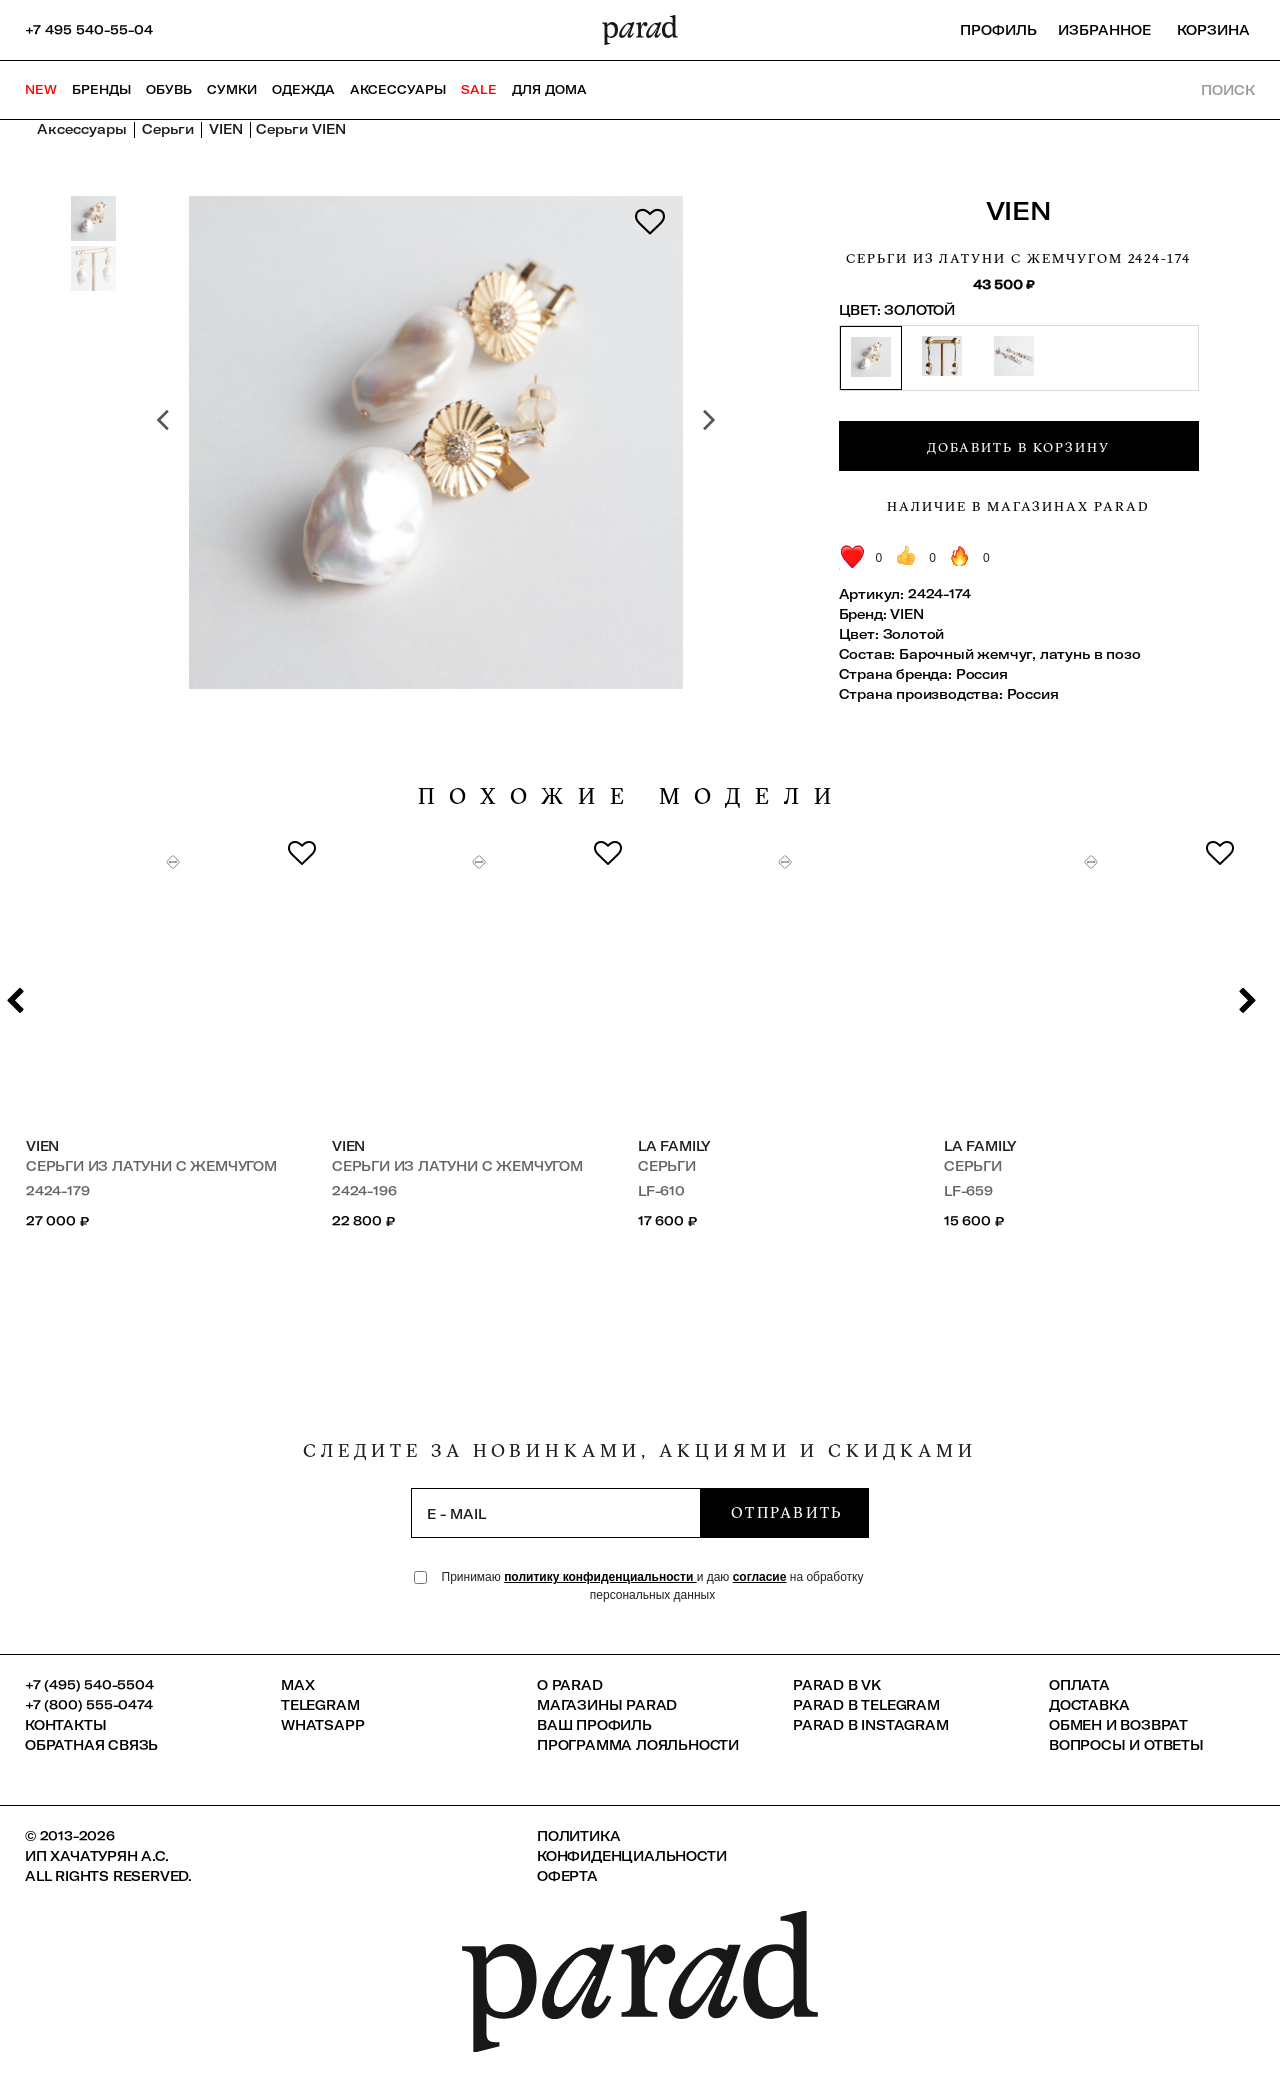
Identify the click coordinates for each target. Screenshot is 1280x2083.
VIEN (1019, 210)
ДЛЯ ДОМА (549, 89)
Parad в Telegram (866, 1705)
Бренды (101, 89)
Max (297, 1685)
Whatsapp (322, 1725)
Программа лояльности (638, 1745)
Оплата (1079, 1685)
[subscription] (556, 1513)
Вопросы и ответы (1126, 1745)
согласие (760, 1577)
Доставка (1089, 1705)
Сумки (232, 89)
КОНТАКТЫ (65, 1725)
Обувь (169, 89)
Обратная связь (91, 1745)
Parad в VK (837, 1685)
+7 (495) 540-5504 (89, 1685)
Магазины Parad (607, 1705)
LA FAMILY (674, 1146)
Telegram (320, 1705)
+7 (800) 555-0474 (89, 1705)
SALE (479, 89)
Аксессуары (398, 89)
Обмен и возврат (1118, 1725)
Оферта (567, 1876)
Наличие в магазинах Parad (1018, 506)
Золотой (914, 634)
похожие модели (632, 796)
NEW (41, 89)
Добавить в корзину (1018, 447)
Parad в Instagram (871, 1725)
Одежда (303, 89)
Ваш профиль (594, 1725)
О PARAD (570, 1685)
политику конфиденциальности (600, 1577)
